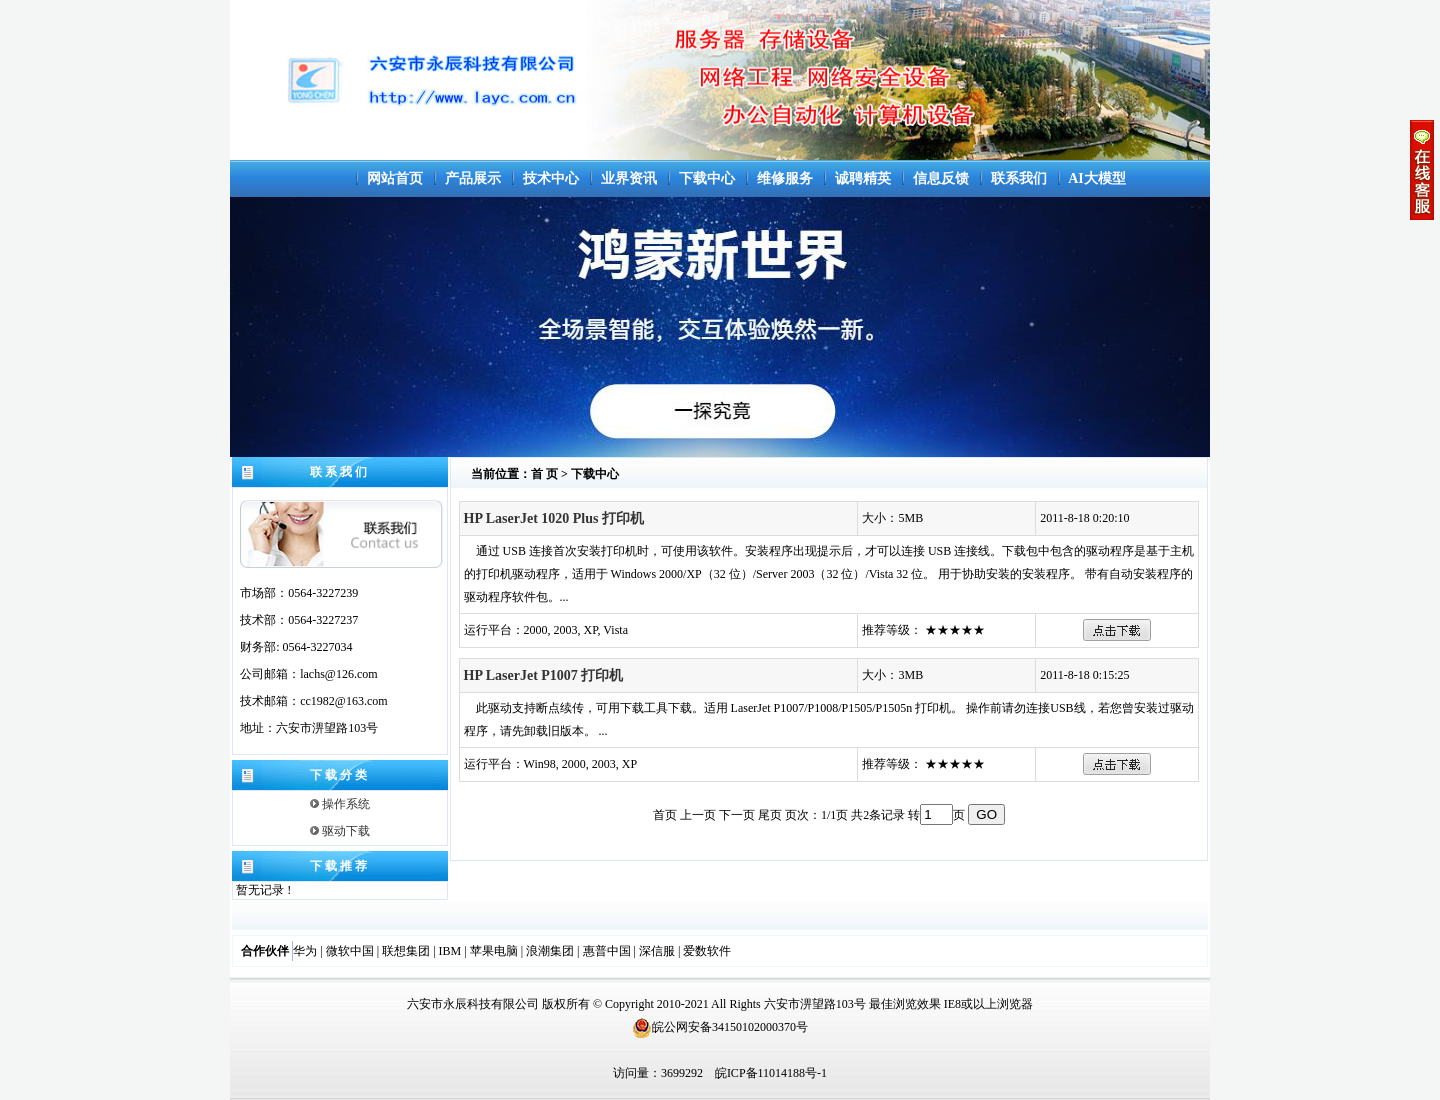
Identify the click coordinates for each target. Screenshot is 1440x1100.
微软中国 (350, 951)
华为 (305, 951)
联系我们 (1019, 178)
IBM (450, 951)
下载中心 (707, 178)
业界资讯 (629, 178)
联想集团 (406, 951)
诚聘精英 (863, 178)
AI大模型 (1097, 178)
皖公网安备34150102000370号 (720, 1027)
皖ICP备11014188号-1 (771, 1073)
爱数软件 (707, 951)
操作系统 (340, 804)
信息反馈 (941, 178)
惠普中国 (607, 951)
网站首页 (395, 178)
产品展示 (473, 178)
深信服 (657, 951)
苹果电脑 (494, 951)
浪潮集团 (550, 951)
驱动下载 (340, 831)
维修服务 (785, 178)
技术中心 (551, 178)
